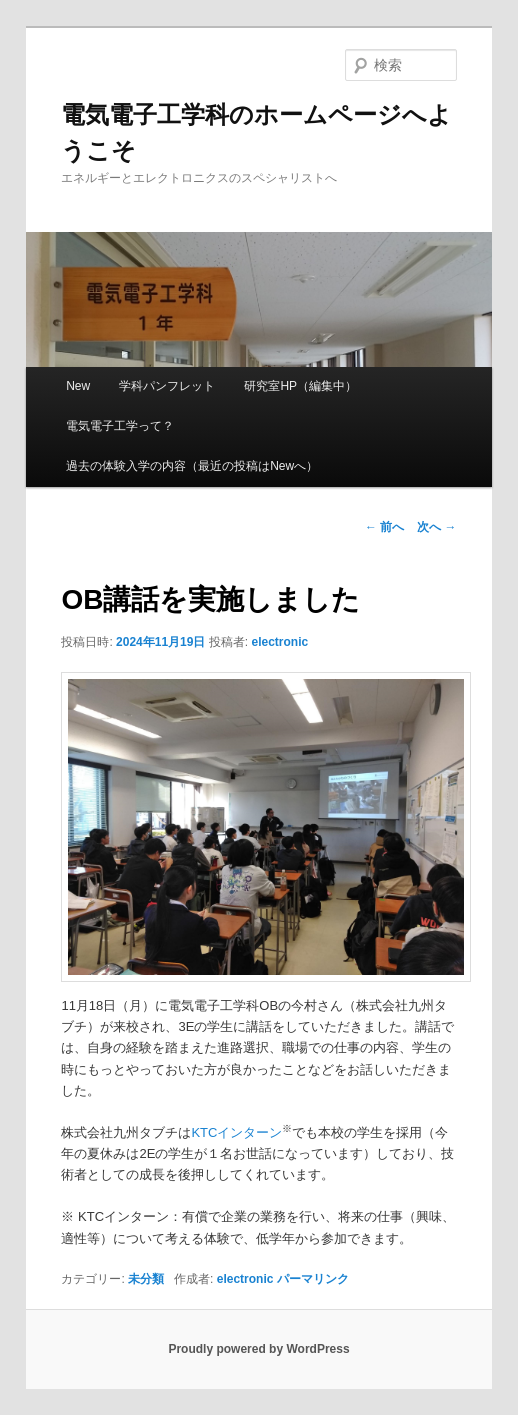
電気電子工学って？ (120, 426)
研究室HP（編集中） (300, 386)
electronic (279, 642)
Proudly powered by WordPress (258, 1349)
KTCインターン (236, 1132)
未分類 (146, 1279)
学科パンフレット (167, 386)
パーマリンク (313, 1279)
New (78, 386)
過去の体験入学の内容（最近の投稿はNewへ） (192, 466)
